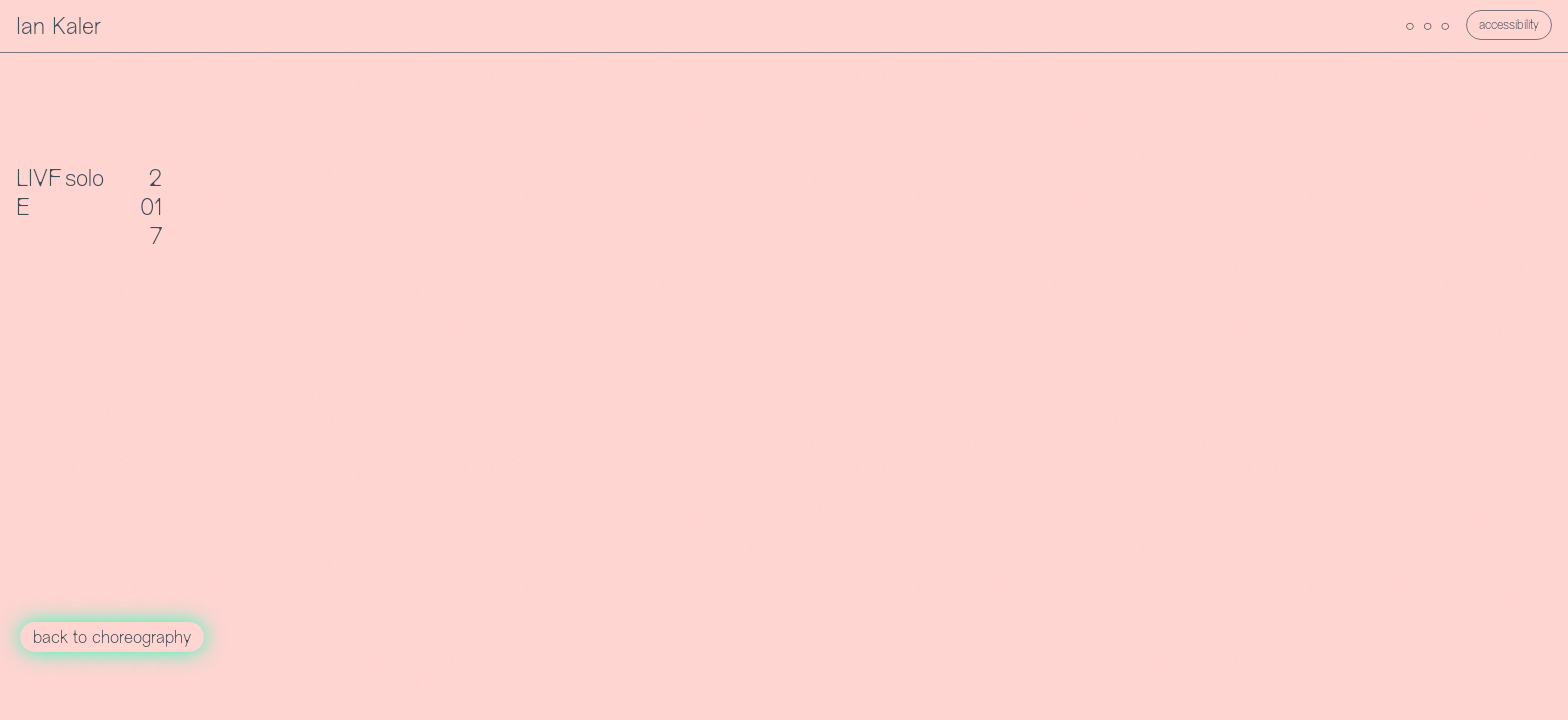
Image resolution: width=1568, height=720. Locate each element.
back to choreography (112, 638)
